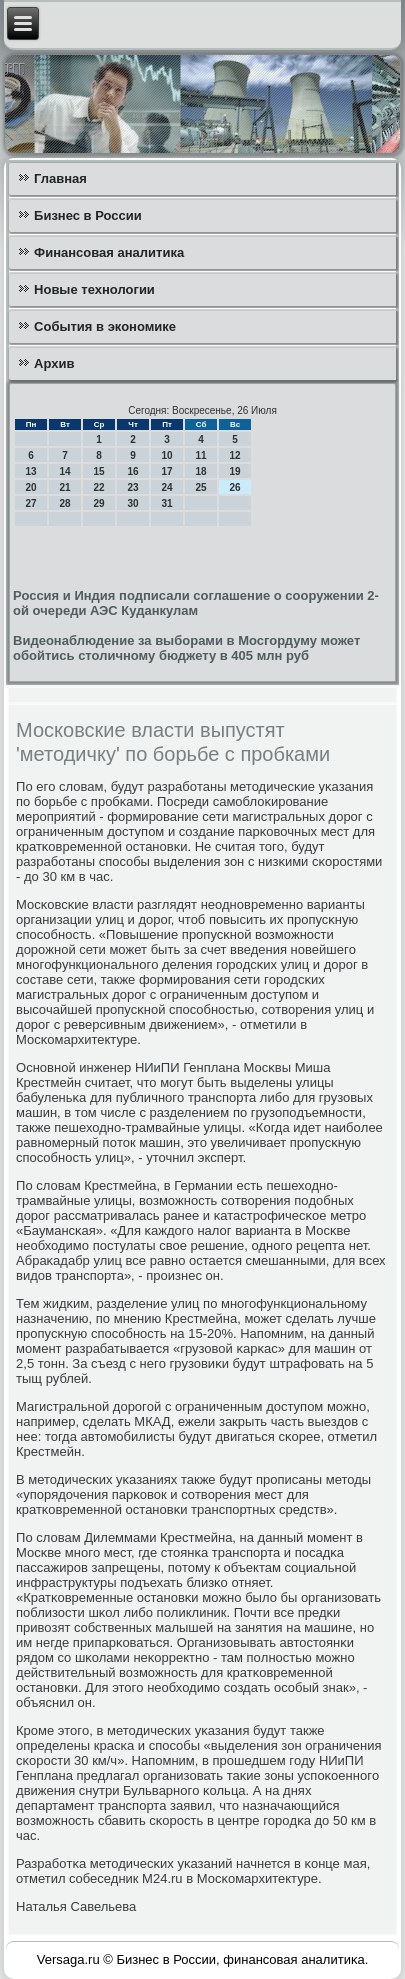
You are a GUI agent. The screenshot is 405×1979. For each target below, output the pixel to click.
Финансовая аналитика (109, 252)
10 (166, 455)
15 (98, 471)
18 (200, 471)
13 (30, 471)
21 (64, 487)
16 (132, 471)
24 (166, 487)
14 (64, 471)
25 (200, 487)
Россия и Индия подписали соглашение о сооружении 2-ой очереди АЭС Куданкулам (196, 603)
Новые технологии (94, 289)
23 (132, 487)
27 (30, 503)
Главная (60, 178)
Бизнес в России (88, 215)
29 (98, 503)
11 (200, 455)
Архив (54, 363)
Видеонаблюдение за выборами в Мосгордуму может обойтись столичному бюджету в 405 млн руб (186, 648)
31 (166, 503)
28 (64, 503)
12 (234, 455)
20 (30, 487)
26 (234, 487)
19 (234, 471)
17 (166, 471)
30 (132, 503)
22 (98, 487)
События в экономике (105, 326)
